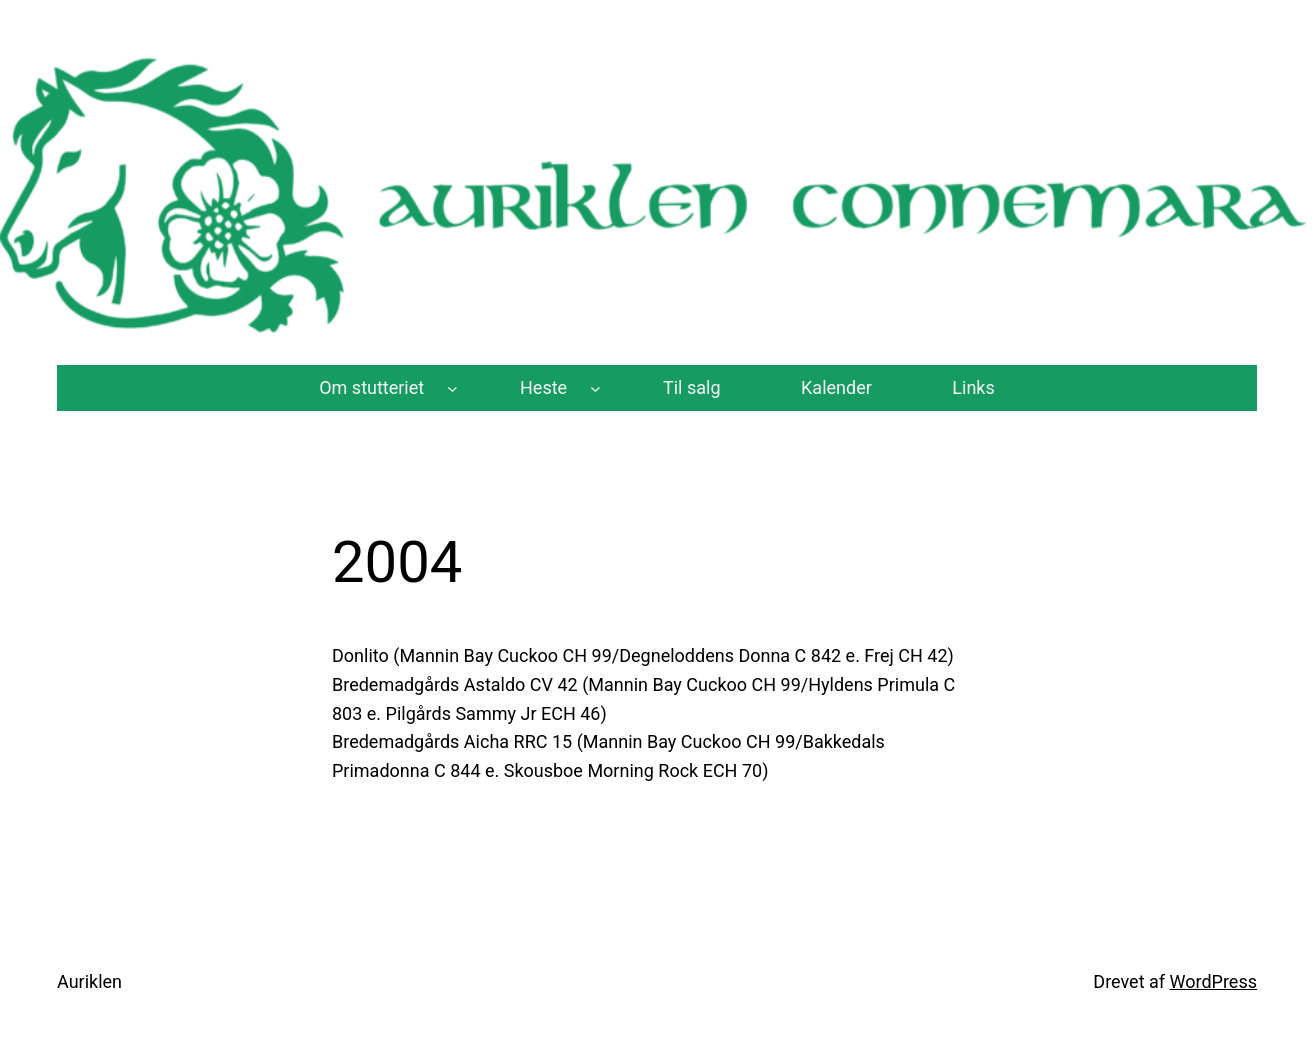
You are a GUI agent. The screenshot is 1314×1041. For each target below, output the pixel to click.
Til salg (692, 387)
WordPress (1213, 981)
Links (973, 387)
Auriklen (89, 981)
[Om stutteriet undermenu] (452, 388)
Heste (543, 387)
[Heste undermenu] (595, 388)
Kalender (836, 387)
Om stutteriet (371, 387)
